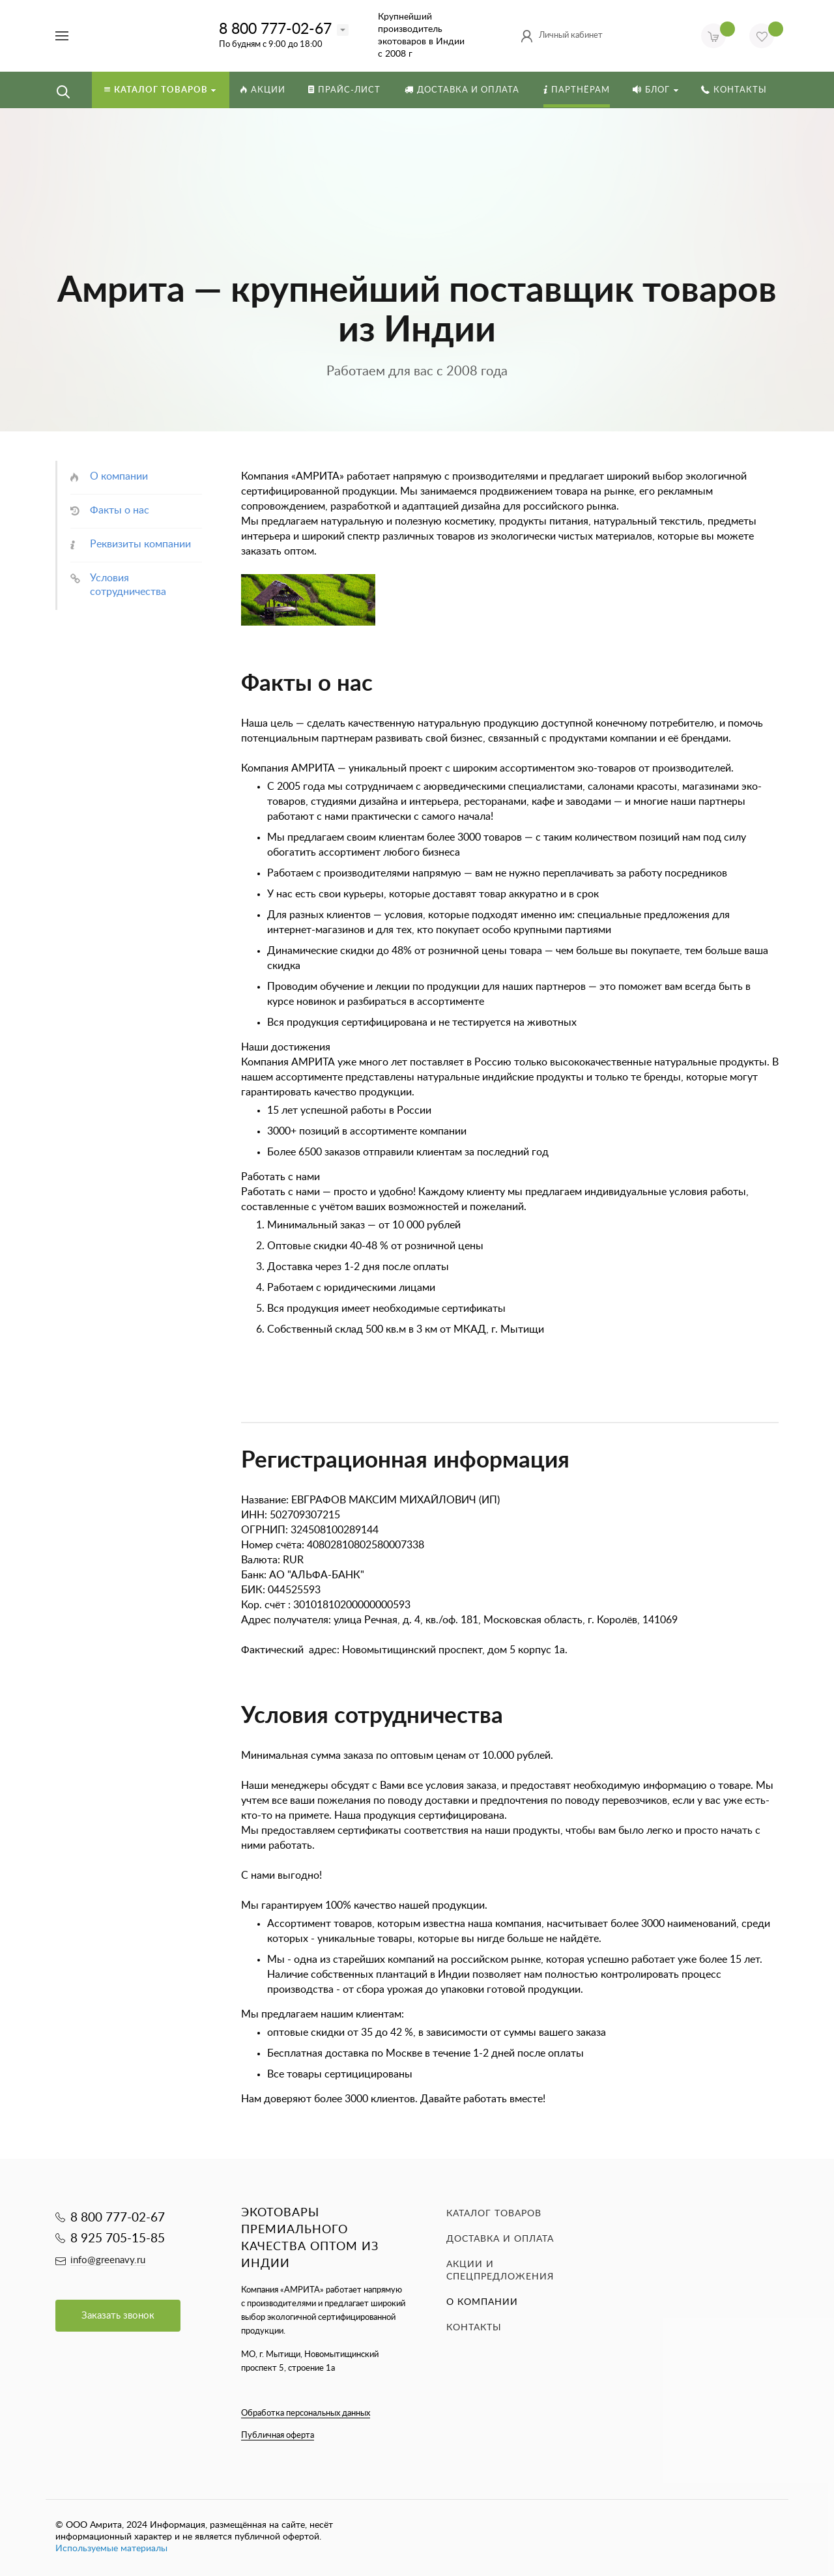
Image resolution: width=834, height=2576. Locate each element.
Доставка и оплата (500, 2239)
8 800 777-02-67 (275, 29)
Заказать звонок (117, 2316)
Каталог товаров (493, 2213)
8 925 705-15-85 (117, 2239)
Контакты (474, 2327)
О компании (482, 2302)
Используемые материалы (111, 2548)
